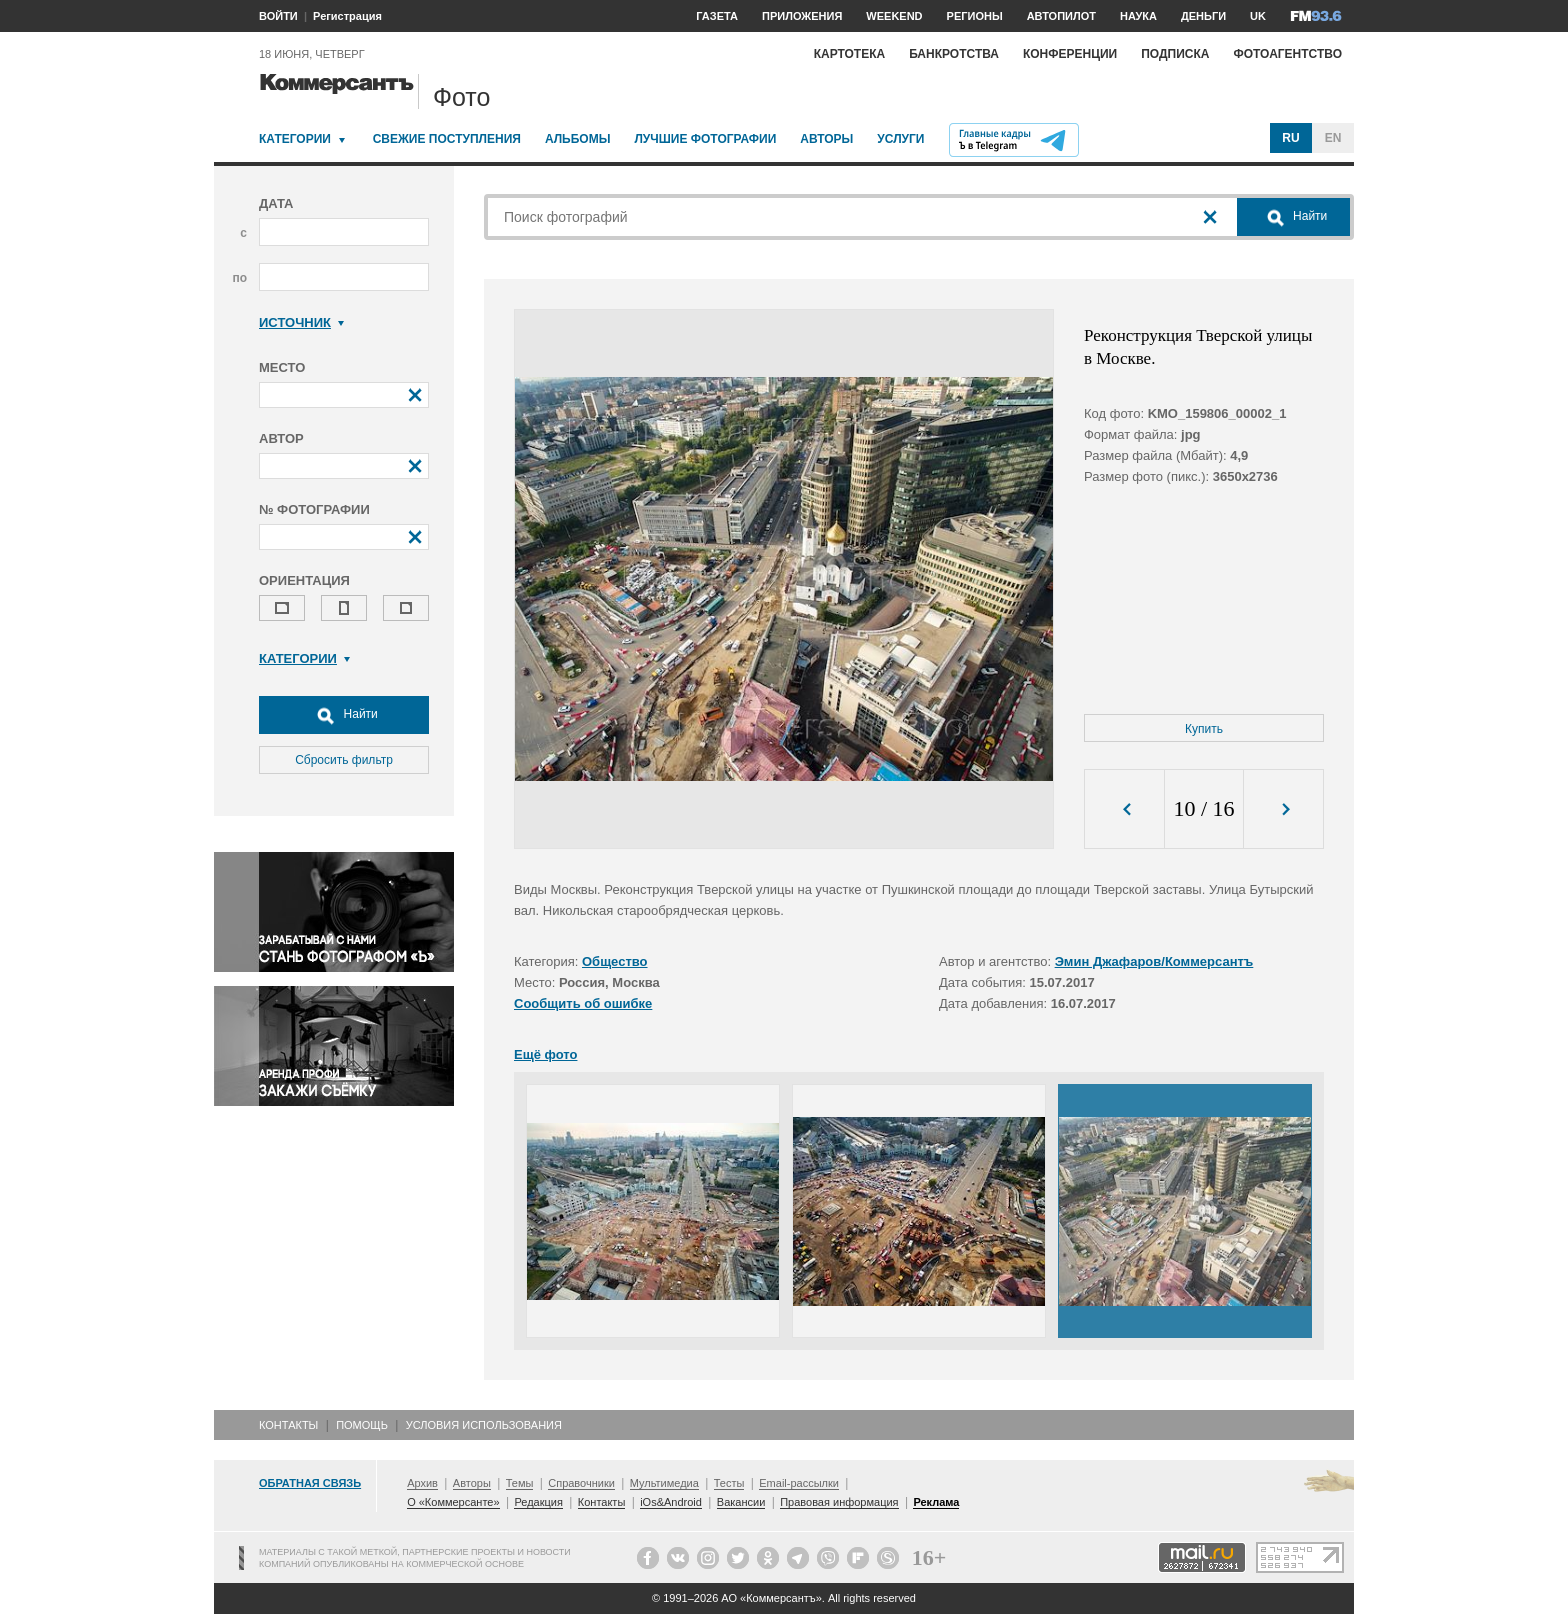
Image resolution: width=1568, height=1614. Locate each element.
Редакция (538, 1502)
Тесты (729, 1483)
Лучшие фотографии (705, 139)
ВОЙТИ (278, 16)
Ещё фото (545, 1054)
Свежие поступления (447, 139)
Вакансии (741, 1502)
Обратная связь (310, 1483)
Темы (520, 1483)
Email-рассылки (799, 1483)
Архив (422, 1483)
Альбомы (578, 139)
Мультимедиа (664, 1483)
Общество (615, 961)
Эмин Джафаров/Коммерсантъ (1154, 961)
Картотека (850, 54)
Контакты (288, 1425)
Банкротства (954, 54)
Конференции (1070, 54)
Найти (344, 715)
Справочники (581, 1483)
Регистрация (347, 16)
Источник (301, 322)
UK (1258, 16)
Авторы (826, 139)
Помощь (362, 1425)
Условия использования (484, 1425)
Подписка (1175, 54)
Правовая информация (839, 1502)
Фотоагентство (1287, 54)
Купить (1204, 729)
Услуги (900, 139)
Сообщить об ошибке (583, 1003)
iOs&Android (671, 1502)
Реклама (936, 1502)
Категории (295, 139)
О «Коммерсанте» (453, 1502)
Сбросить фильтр (344, 760)
